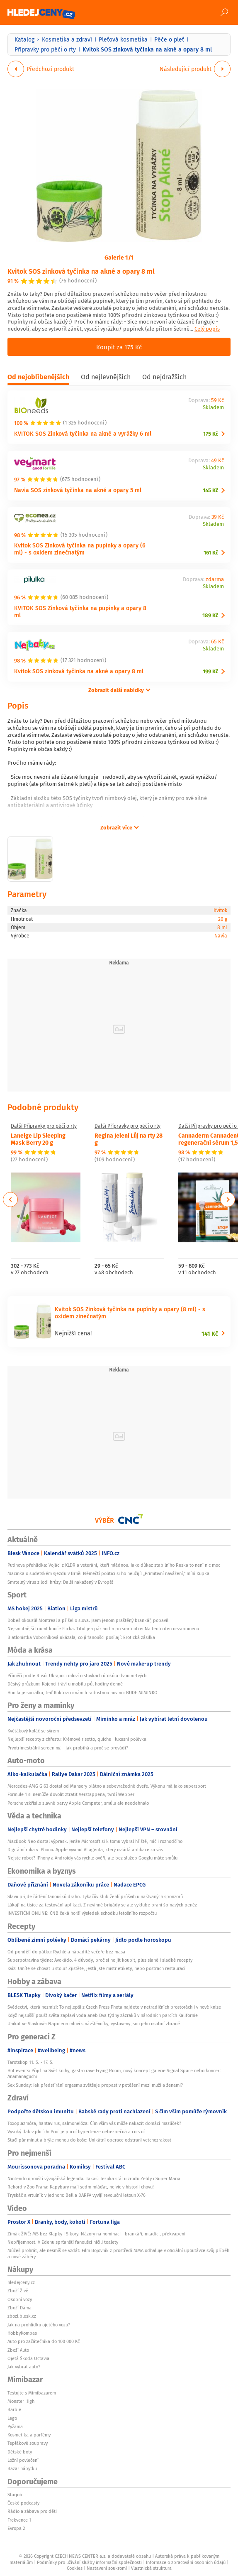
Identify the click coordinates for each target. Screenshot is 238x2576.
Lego (12, 2418)
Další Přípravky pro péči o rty (44, 1126)
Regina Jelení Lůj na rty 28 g (129, 1139)
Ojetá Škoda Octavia (28, 2358)
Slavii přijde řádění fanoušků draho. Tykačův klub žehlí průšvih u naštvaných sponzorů (95, 1896)
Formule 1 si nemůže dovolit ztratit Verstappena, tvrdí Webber (70, 1794)
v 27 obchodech (30, 1272)
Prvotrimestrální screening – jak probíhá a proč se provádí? (67, 1747)
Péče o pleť (169, 39)
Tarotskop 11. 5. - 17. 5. (30, 2062)
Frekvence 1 (19, 2520)
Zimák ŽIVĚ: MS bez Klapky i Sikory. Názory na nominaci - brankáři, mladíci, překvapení (96, 2233)
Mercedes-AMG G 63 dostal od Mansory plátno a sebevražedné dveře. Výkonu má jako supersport (106, 1786)
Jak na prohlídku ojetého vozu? (38, 2324)
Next (228, 1200)
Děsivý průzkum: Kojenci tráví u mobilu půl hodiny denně (65, 1684)
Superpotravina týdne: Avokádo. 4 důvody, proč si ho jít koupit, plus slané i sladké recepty (99, 1960)
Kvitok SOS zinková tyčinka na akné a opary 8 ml (81, 271)
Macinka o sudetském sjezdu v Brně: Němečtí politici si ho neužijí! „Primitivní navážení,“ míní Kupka (108, 1573)
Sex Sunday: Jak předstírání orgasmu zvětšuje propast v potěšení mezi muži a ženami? (95, 2085)
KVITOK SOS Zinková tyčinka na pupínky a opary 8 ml (80, 611)
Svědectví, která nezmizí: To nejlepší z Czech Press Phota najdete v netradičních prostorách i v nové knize (114, 2007)
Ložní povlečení (23, 2460)
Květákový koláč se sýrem (33, 1730)
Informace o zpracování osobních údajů (186, 2562)
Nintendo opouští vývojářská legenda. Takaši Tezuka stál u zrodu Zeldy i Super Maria (93, 2178)
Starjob (14, 2494)
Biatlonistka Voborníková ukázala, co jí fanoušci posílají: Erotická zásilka (81, 1637)
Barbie (14, 2409)
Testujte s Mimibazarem (31, 2393)
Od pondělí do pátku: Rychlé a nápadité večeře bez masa (66, 1951)
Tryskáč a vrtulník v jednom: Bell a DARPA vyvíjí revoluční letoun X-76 (76, 2195)
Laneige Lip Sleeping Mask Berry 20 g (38, 1139)
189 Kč (210, 615)
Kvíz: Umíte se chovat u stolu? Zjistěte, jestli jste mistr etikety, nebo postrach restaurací (96, 1968)
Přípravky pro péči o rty (45, 49)
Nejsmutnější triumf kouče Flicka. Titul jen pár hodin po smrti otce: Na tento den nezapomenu (103, 1628)
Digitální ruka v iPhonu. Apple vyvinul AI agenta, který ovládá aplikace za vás (85, 1849)
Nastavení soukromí (107, 2568)
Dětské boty (19, 2451)
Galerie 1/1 (119, 257)
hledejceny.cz (21, 2282)
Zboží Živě (17, 2290)
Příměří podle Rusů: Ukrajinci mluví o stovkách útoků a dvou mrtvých (77, 1675)
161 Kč (211, 552)
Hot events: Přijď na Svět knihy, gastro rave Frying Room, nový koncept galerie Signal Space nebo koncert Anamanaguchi (114, 2073)
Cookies (75, 2568)
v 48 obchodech (114, 1272)
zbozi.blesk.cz (21, 2316)
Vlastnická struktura (151, 2568)
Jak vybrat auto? (23, 2366)
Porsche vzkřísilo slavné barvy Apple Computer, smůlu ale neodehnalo (78, 1803)
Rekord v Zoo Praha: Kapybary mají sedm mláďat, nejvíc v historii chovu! (80, 2186)
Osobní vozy (19, 2299)
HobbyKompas (22, 2333)
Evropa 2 (16, 2528)
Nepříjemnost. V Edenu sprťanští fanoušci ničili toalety (62, 2242)
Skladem (213, 407)
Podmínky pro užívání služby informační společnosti (89, 2562)
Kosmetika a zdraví (67, 39)
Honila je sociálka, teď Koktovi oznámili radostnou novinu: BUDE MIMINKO (82, 1692)
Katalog (24, 39)
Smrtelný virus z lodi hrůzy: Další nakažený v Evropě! (60, 1582)
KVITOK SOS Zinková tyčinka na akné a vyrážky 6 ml (82, 433)
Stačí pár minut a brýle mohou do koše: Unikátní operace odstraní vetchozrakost (89, 2140)
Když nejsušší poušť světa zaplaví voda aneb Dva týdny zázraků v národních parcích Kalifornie (102, 2015)
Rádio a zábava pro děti (32, 2511)
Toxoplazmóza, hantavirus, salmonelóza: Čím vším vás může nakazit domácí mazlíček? (94, 2123)
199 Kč (210, 671)
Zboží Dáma (19, 2307)
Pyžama (15, 2426)
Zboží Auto (18, 2350)
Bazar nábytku (22, 2468)
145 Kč (210, 490)
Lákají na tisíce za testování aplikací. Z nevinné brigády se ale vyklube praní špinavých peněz (102, 1904)
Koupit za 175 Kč (119, 346)
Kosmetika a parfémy (29, 2434)
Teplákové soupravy (27, 2443)
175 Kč (210, 433)
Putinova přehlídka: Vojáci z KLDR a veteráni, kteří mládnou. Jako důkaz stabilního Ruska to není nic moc (113, 1565)
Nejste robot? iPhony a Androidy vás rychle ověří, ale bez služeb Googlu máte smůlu (92, 1858)
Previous (10, 1200)
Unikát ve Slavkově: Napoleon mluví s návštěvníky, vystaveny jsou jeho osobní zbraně (93, 2023)
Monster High (20, 2401)
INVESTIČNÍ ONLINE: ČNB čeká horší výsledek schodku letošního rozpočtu (82, 1913)
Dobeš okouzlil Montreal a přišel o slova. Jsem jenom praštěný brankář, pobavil (87, 1620)
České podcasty (23, 2503)
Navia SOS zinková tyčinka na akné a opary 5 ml (77, 490)
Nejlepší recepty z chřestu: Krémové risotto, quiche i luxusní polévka (76, 1739)
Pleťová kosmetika (123, 39)
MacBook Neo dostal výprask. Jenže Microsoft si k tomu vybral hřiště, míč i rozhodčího (94, 1841)
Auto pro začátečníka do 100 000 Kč (43, 2341)
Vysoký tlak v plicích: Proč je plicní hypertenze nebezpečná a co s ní (76, 2131)
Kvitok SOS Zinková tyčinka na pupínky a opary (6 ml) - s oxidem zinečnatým (80, 549)
